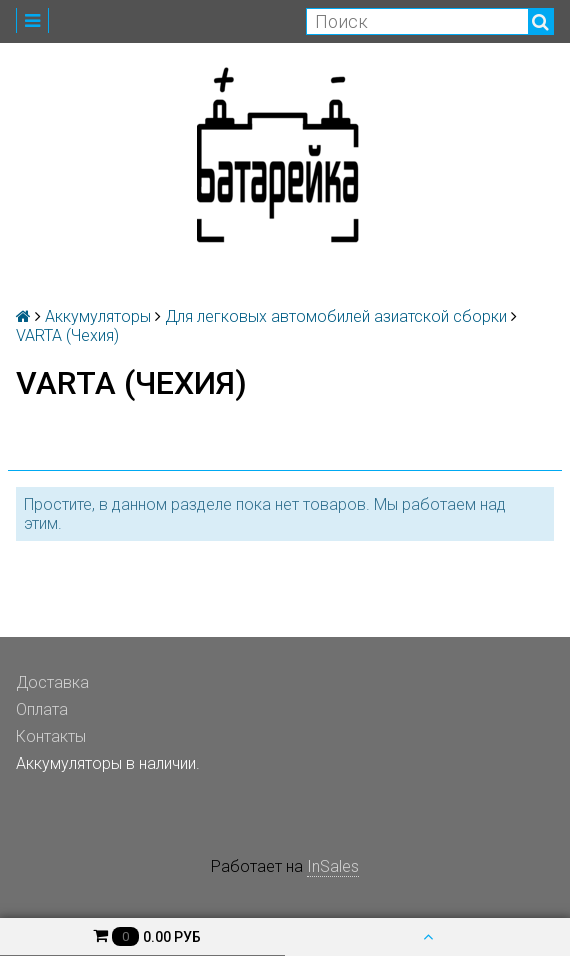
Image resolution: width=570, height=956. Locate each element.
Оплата (42, 709)
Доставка (52, 682)
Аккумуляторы (98, 316)
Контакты (51, 736)
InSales (333, 866)
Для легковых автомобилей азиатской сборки (336, 316)
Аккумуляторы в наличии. (108, 763)
